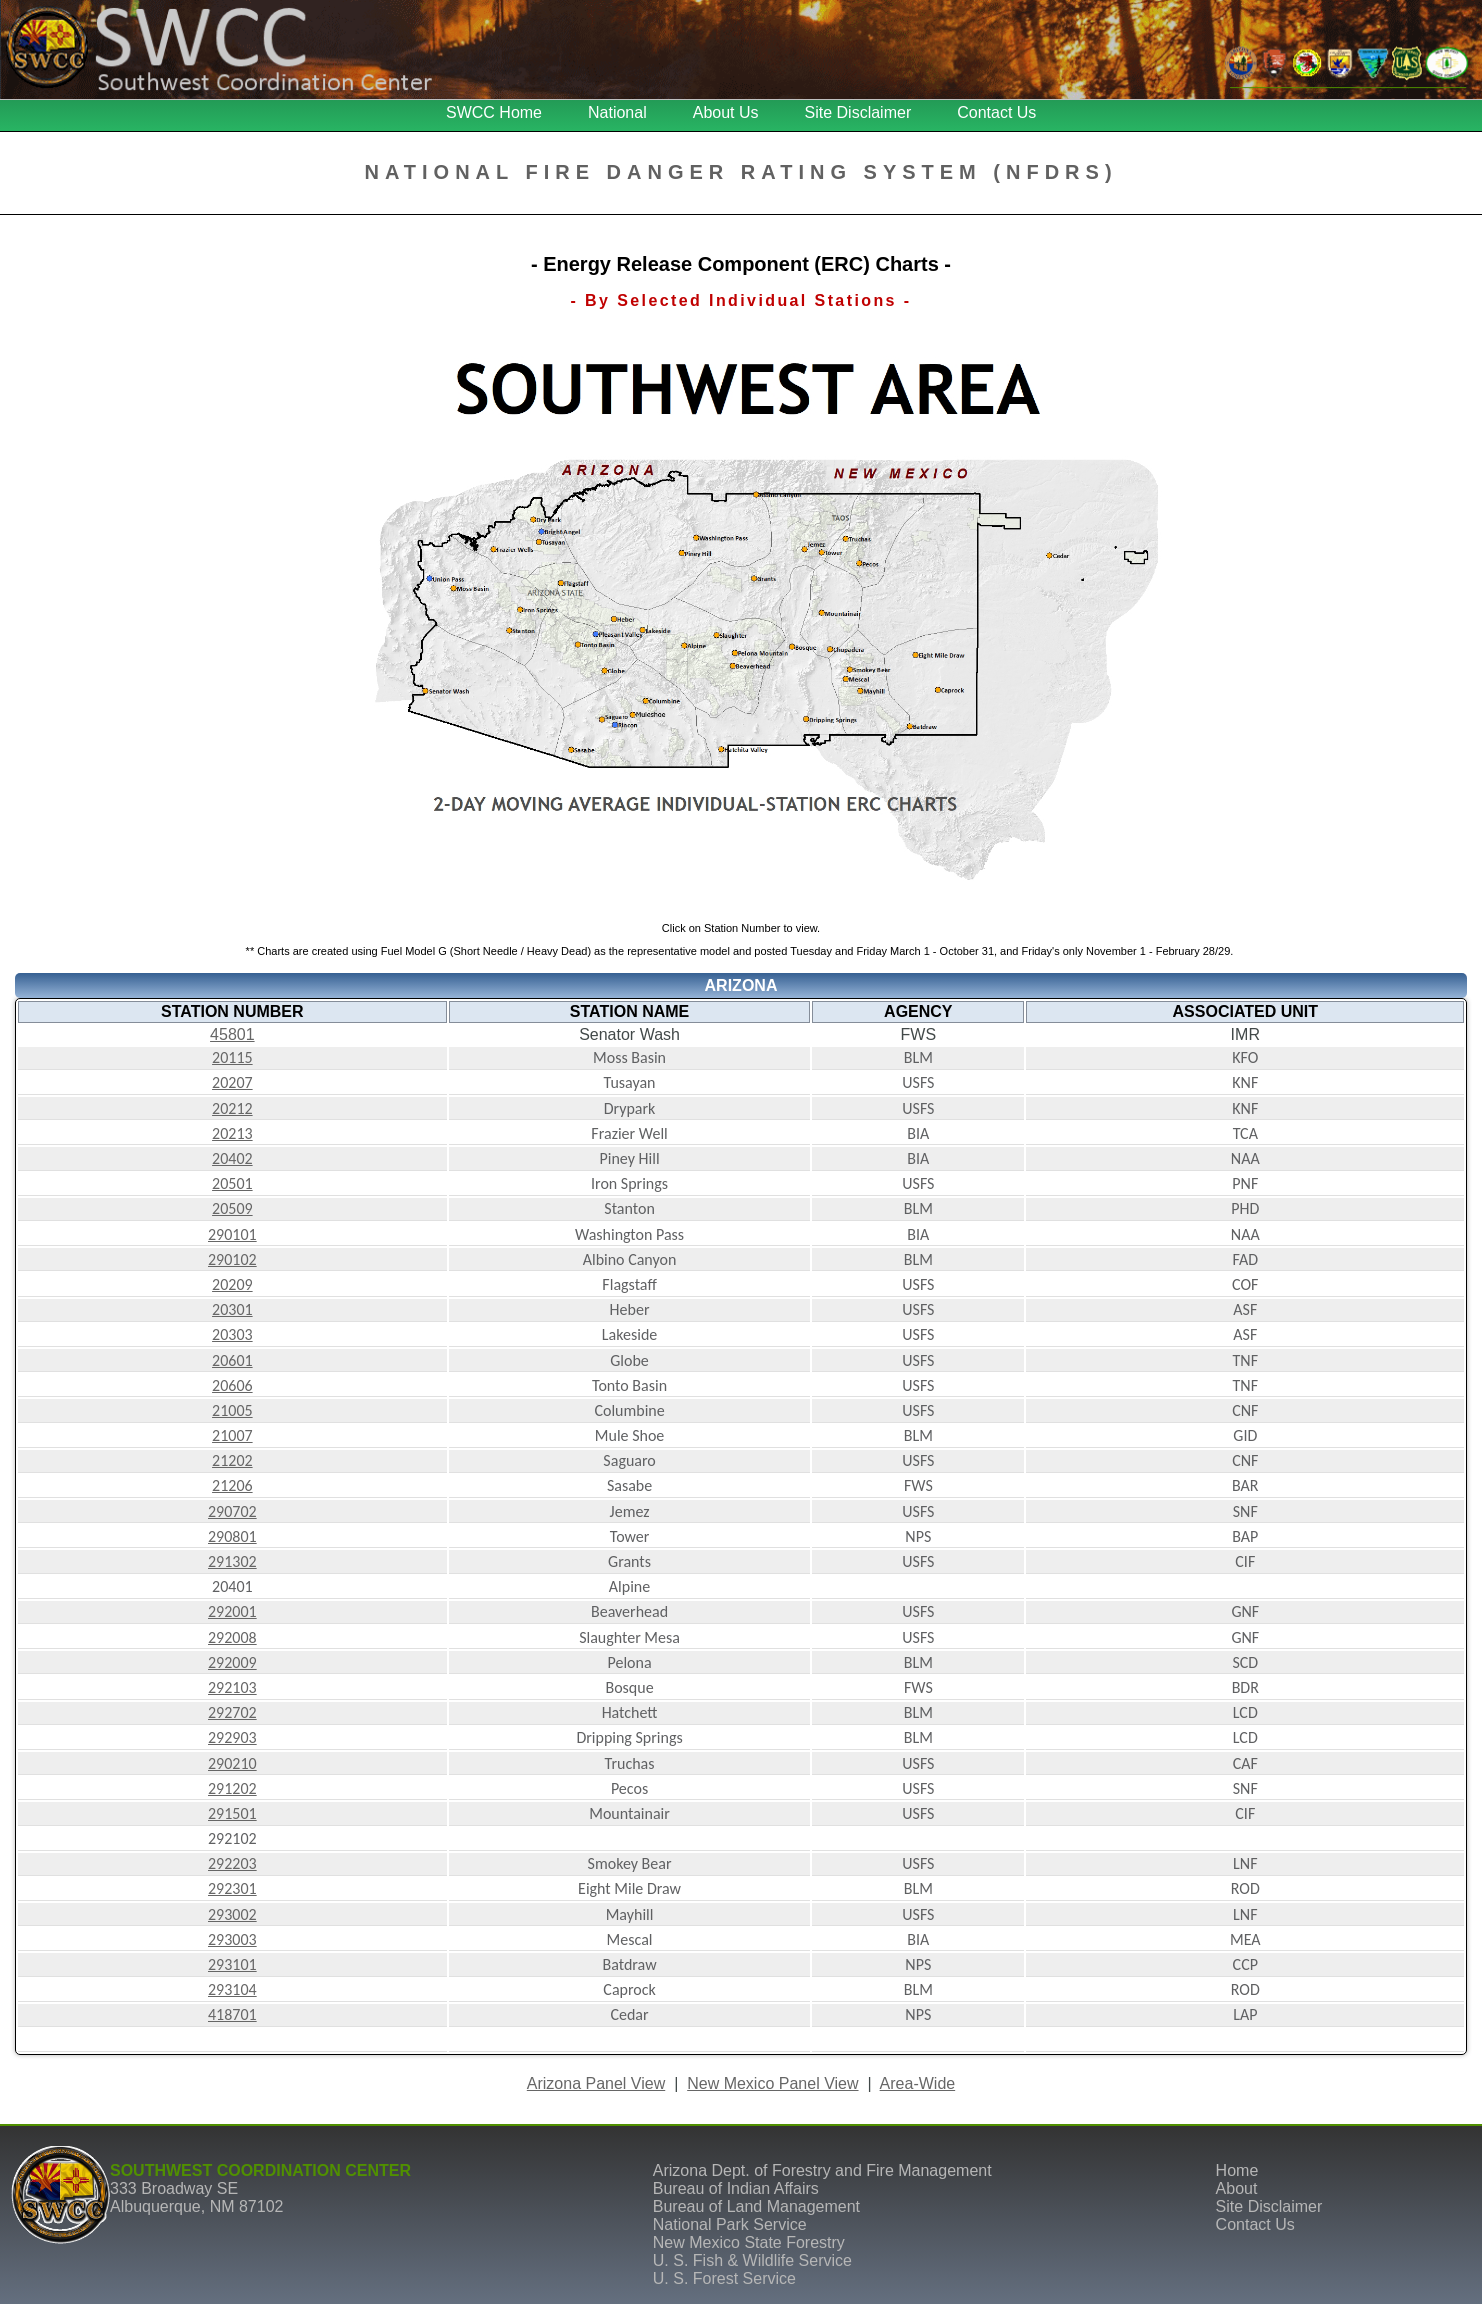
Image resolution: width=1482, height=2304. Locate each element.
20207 (232, 1082)
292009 (232, 1662)
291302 (232, 1561)
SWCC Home (494, 112)
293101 (232, 1964)
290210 (232, 1763)
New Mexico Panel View (772, 2083)
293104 (232, 1989)
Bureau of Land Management (756, 2206)
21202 (232, 1460)
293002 (232, 1914)
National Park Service (730, 2224)
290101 (232, 1234)
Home (1237, 2170)
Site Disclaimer (858, 112)
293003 (232, 1939)
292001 (232, 1611)
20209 (232, 1284)
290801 (232, 1536)
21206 (232, 1485)
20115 (232, 1057)
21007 (232, 1435)
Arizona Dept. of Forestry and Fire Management (822, 2170)
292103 (232, 1687)
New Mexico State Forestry (749, 2242)
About (1237, 2188)
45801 (232, 1034)
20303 (232, 1334)
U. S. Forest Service (724, 2278)
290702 (232, 1511)
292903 (232, 1737)
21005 (232, 1410)
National (617, 112)
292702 (232, 1712)
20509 (232, 1208)
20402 (232, 1158)
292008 (232, 1637)
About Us (726, 112)
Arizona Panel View (596, 2083)
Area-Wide (918, 2083)
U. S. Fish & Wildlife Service (752, 2260)
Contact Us (996, 112)
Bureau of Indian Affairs (736, 2188)
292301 (232, 1888)
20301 (232, 1309)
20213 (232, 1133)
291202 (232, 1788)
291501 (232, 1813)
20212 (232, 1108)
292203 (232, 1863)
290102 (232, 1259)
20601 (232, 1360)
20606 (232, 1385)
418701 (232, 2014)
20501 (232, 1183)
